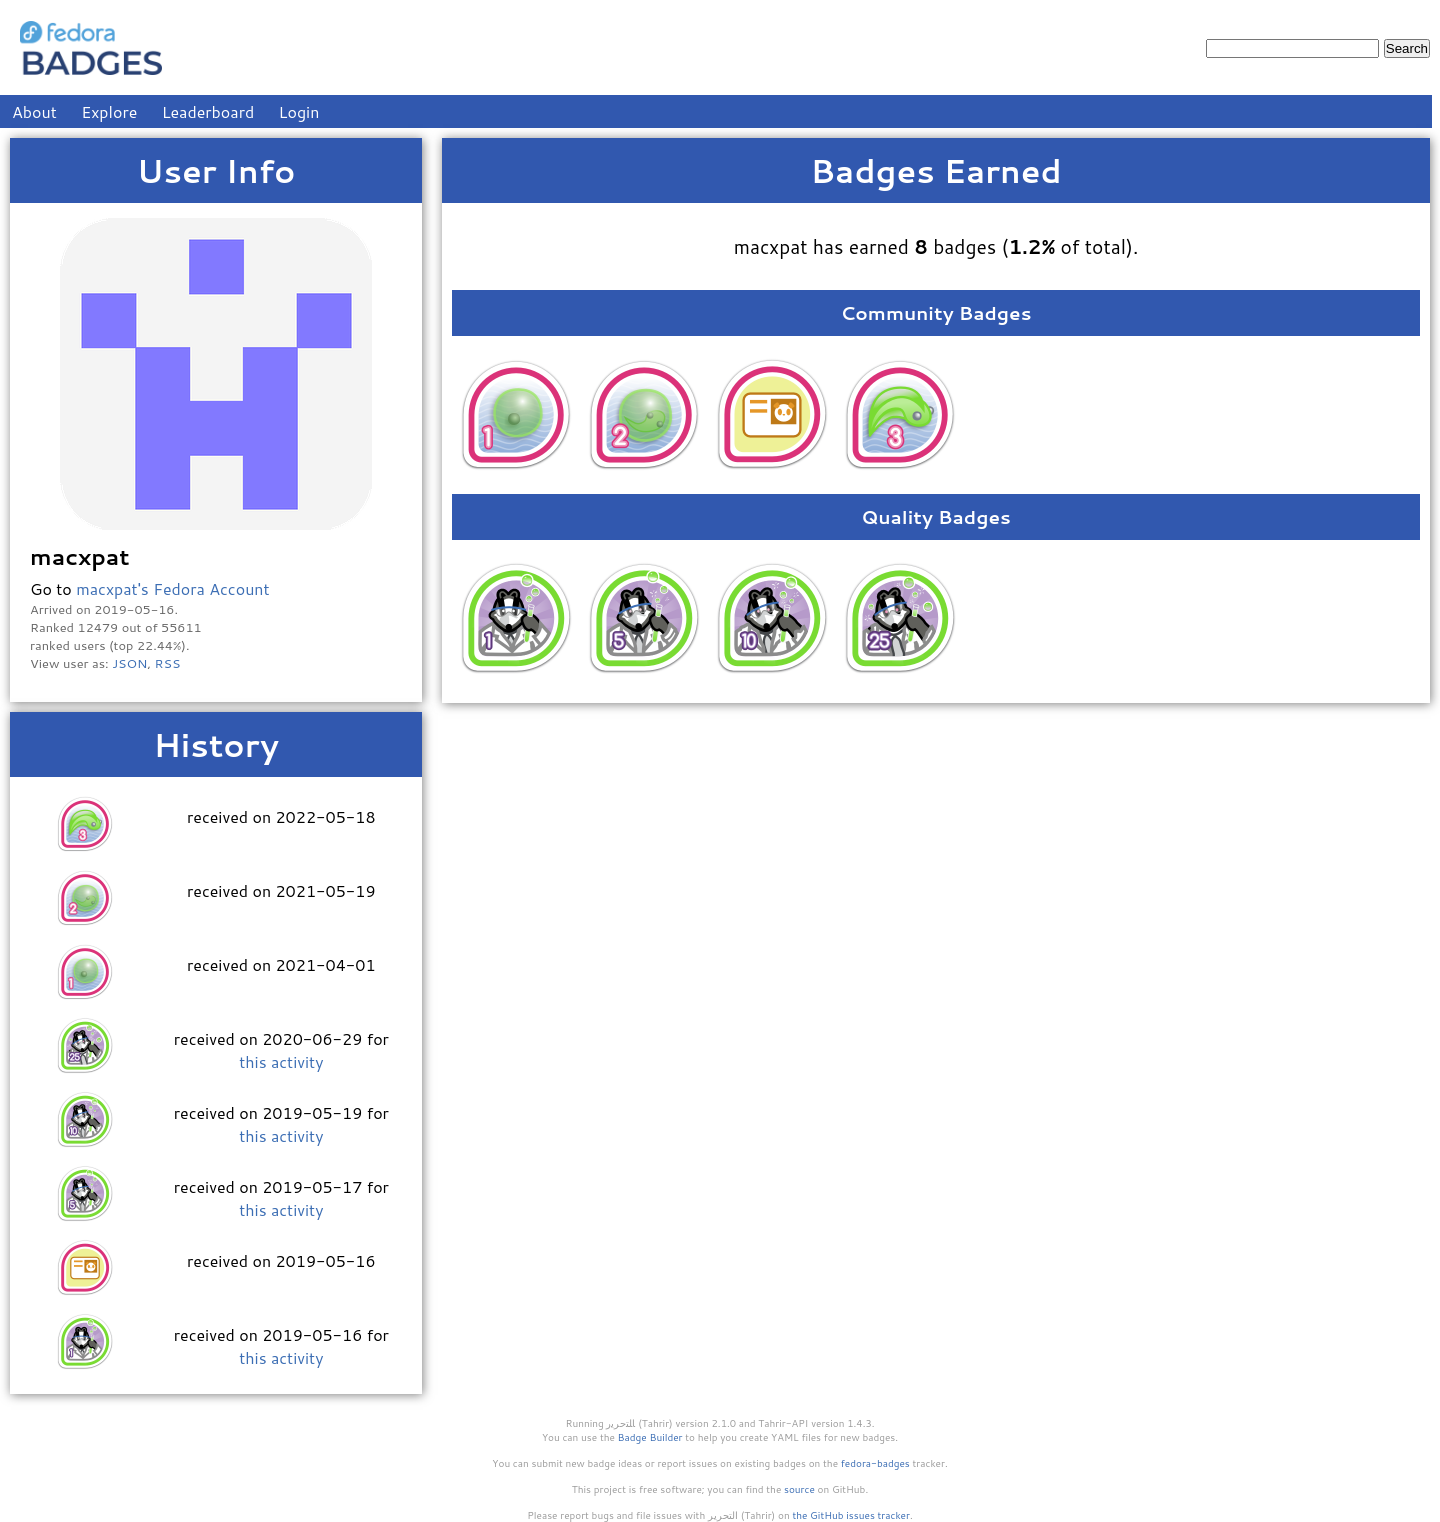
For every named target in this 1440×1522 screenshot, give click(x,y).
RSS (168, 663)
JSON (129, 663)
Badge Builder (650, 1437)
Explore (109, 111)
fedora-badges (875, 1463)
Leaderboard (208, 111)
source (799, 1489)
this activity (281, 1061)
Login (299, 111)
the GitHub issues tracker (851, 1515)
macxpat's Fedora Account (172, 588)
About (34, 111)
